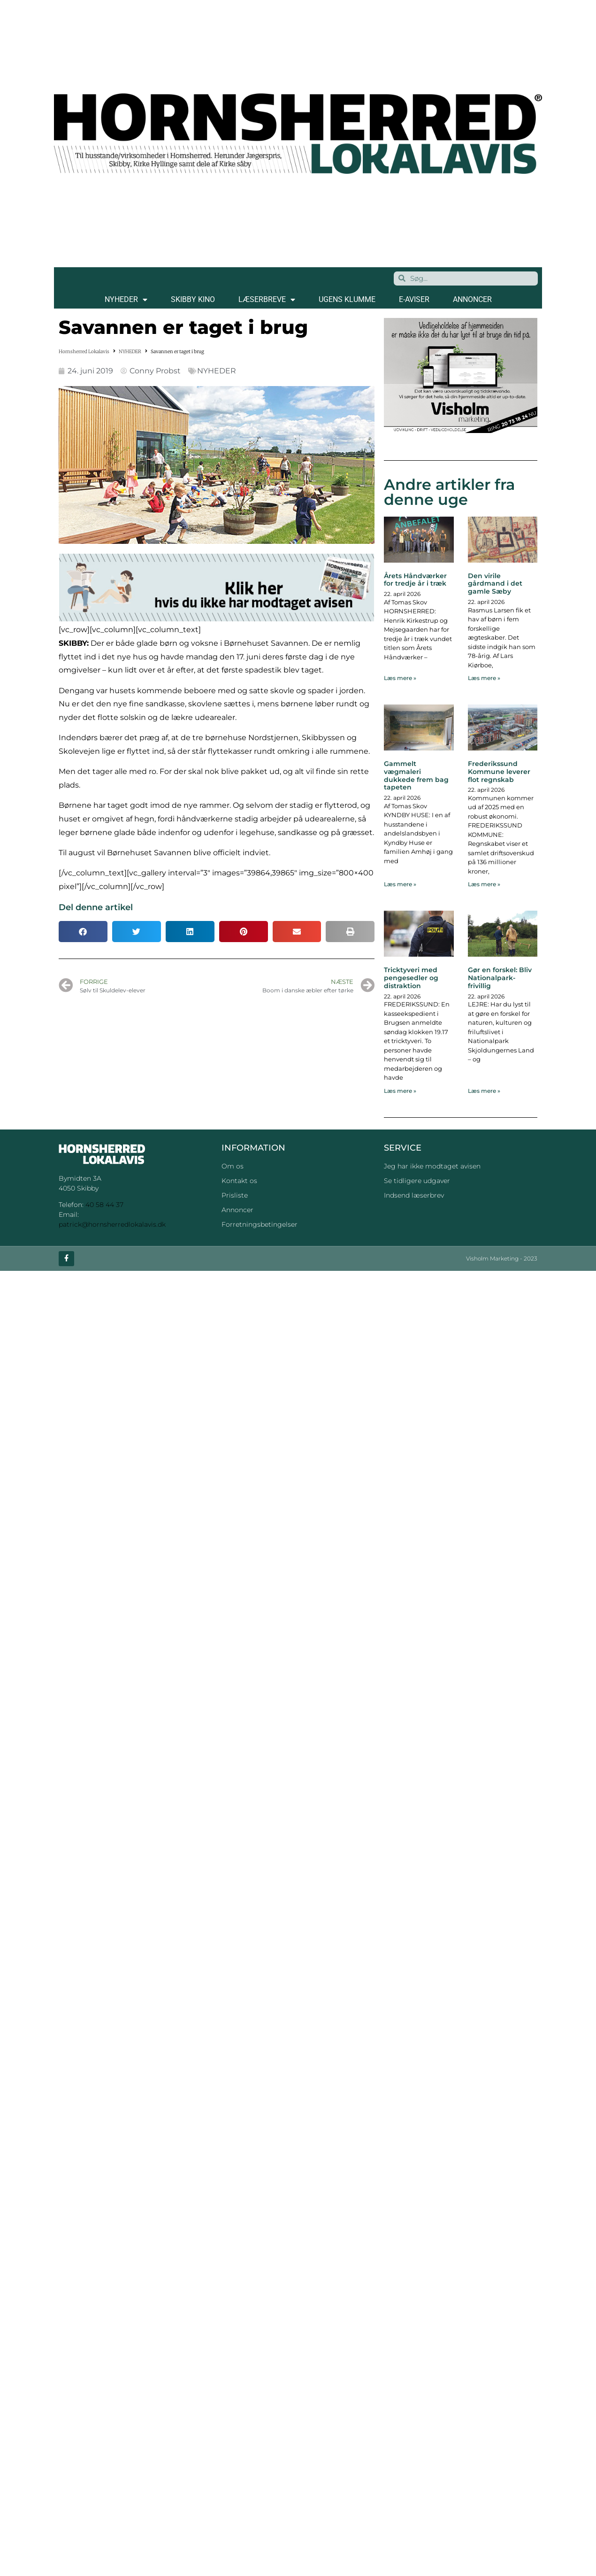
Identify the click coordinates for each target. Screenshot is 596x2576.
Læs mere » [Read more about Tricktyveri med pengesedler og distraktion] (400, 1090)
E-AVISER (414, 299)
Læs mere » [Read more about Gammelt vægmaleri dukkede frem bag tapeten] (400, 884)
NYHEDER (126, 299)
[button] (83, 931)
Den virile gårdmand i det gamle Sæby (495, 584)
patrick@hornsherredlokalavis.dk (112, 1224)
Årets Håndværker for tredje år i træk (415, 580)
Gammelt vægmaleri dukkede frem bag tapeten (416, 775)
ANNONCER (472, 299)
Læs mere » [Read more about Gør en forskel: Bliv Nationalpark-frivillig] (484, 1090)
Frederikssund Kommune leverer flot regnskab (499, 771)
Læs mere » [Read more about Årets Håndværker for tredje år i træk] (400, 677)
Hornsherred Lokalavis (84, 351)
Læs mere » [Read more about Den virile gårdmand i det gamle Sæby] (484, 677)
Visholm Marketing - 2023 (501, 1258)
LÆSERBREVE (266, 299)
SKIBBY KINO (193, 299)
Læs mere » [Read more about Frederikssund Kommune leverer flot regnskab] (484, 884)
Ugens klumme (347, 299)
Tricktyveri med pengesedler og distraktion (411, 978)
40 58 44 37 (104, 1204)
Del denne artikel (96, 907)
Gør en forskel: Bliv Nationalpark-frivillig (500, 978)
